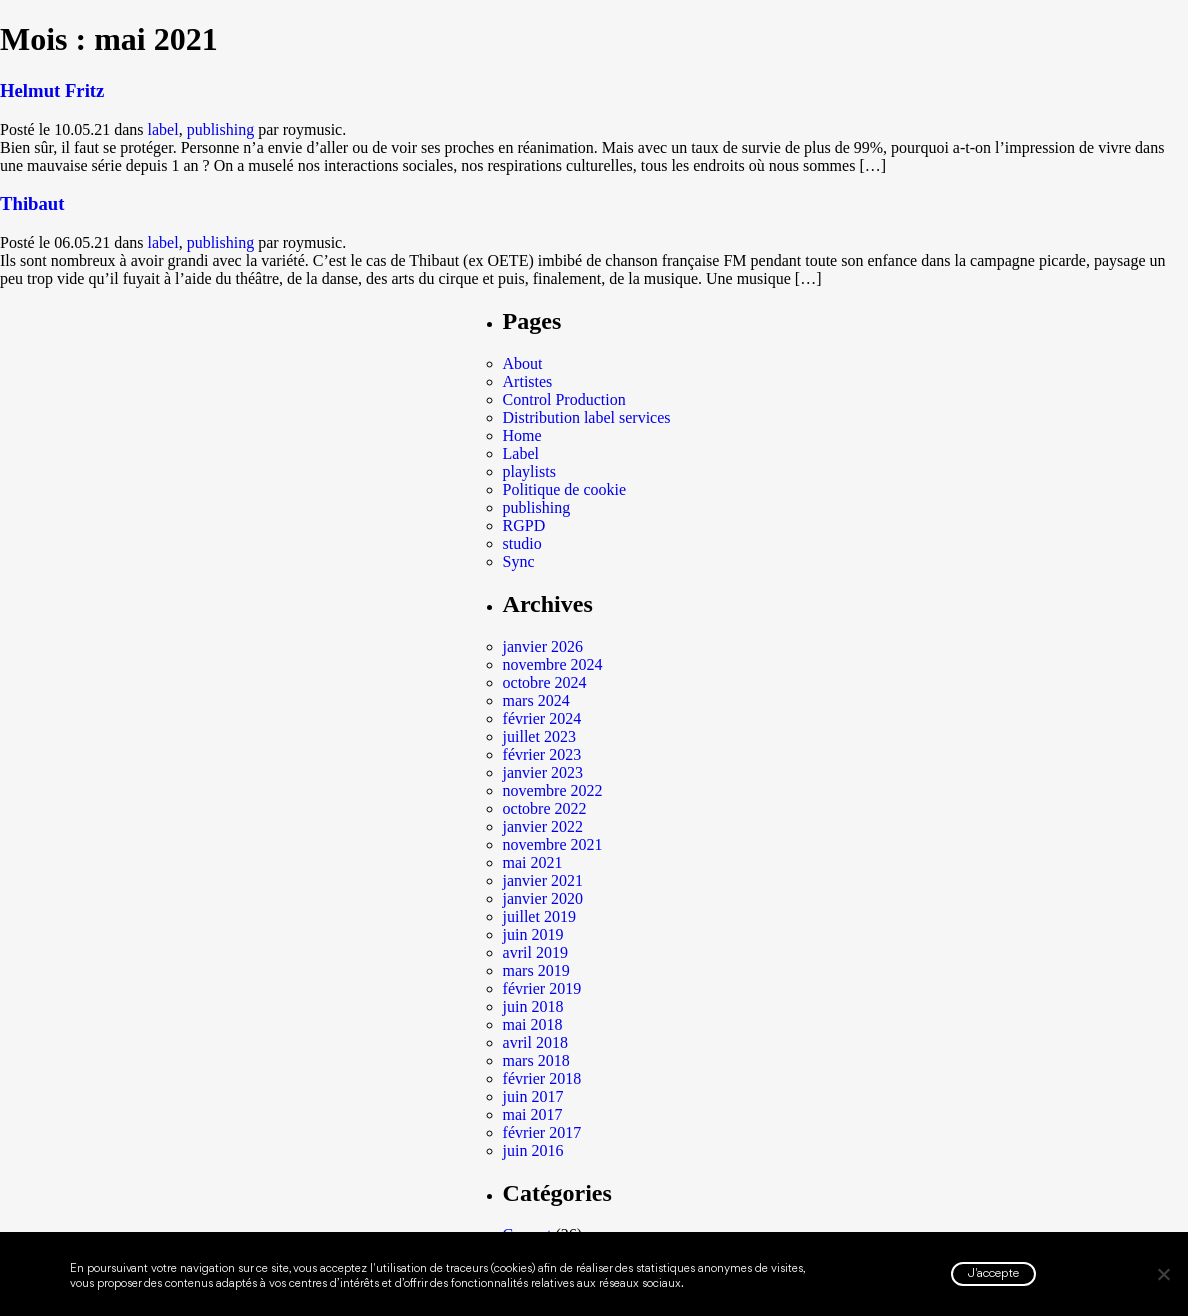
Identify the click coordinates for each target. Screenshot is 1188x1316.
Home (522, 435)
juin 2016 (533, 1150)
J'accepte (993, 1273)
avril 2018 (535, 1042)
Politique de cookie (565, 489)
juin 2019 (533, 934)
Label (521, 453)
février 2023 (542, 754)
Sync (519, 561)
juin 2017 (533, 1096)
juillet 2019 (539, 916)
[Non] (1163, 1274)
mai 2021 (533, 862)
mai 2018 (533, 1024)
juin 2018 (533, 1006)
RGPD (524, 525)
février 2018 (542, 1078)
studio (522, 543)
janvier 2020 (543, 898)
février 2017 (542, 1132)
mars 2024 (536, 700)
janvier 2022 (543, 826)
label (163, 129)
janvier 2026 (543, 646)
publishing (221, 129)
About (523, 363)
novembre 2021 (553, 844)
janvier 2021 (543, 880)
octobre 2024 (545, 682)
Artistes (528, 381)
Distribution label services (587, 417)
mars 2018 (536, 1060)
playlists (529, 471)
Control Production (564, 399)
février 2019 (542, 988)
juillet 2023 (539, 736)
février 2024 (542, 718)
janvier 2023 (543, 772)
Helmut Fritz (52, 90)
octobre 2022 (545, 808)
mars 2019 (536, 970)
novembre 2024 (553, 664)
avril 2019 (535, 952)
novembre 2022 (553, 790)
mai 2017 (533, 1114)
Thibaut (32, 203)
